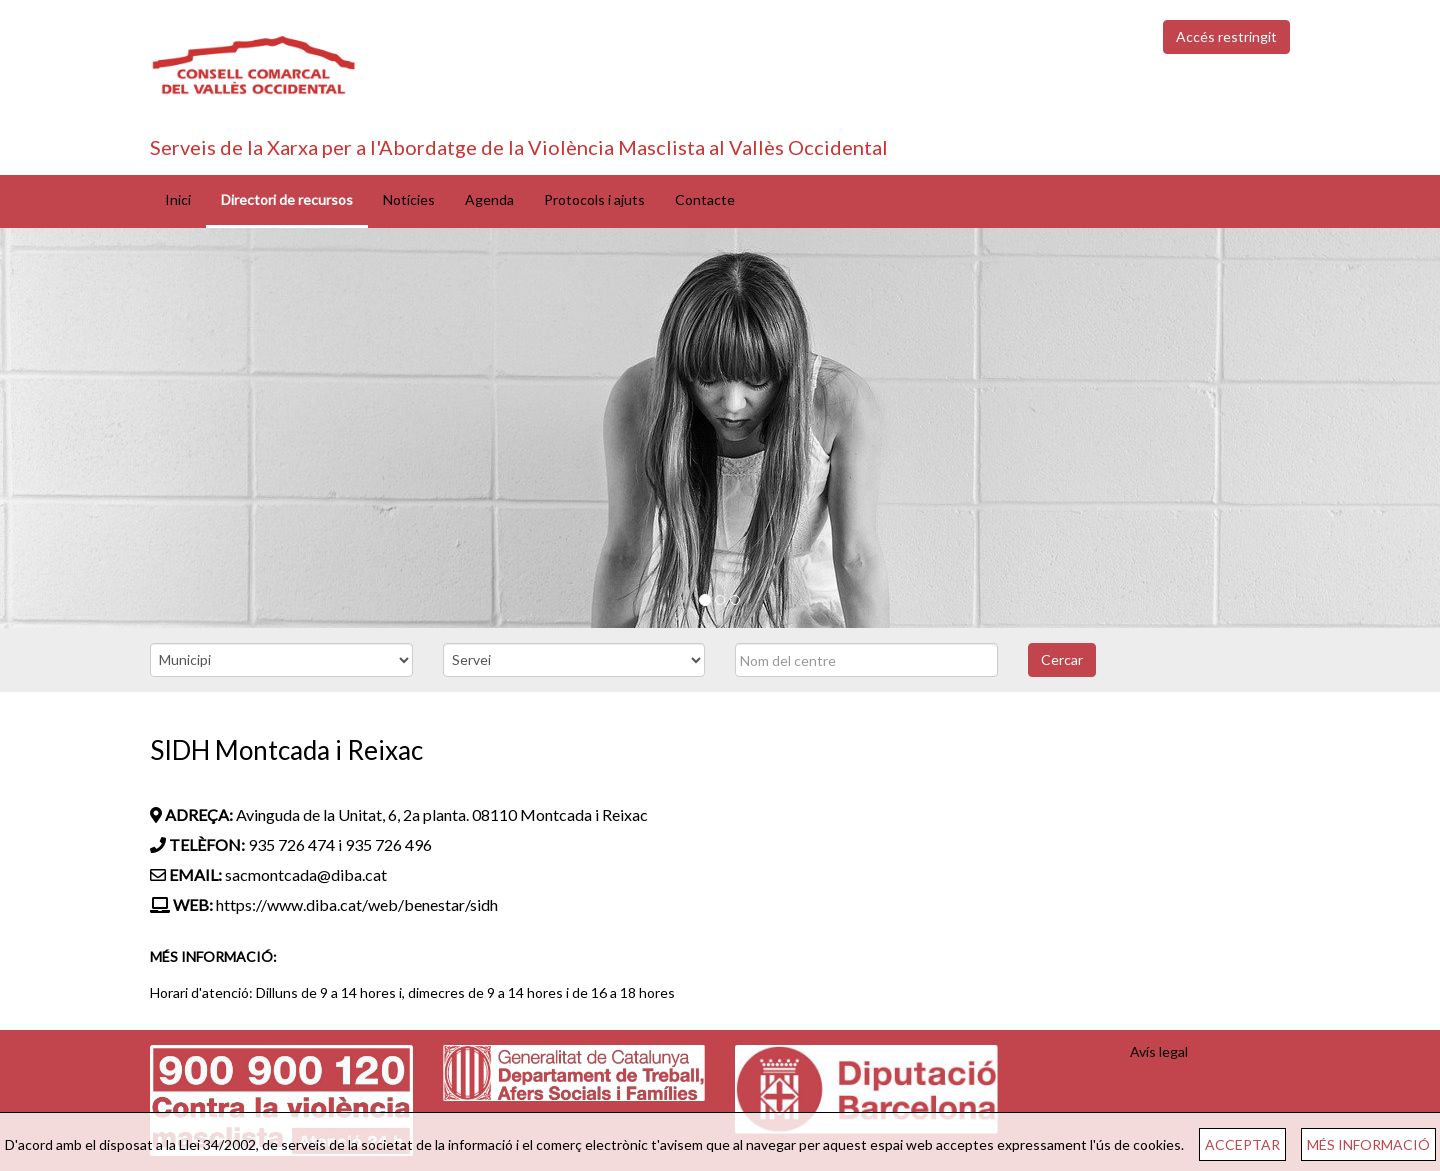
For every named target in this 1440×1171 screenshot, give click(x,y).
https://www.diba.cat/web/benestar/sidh (357, 904)
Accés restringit (1226, 36)
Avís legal (1159, 1051)
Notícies (409, 199)
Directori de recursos (287, 199)
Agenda (489, 199)
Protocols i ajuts (594, 199)
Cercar (1062, 659)
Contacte (705, 199)
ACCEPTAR (1242, 1144)
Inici (178, 199)
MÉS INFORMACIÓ (1368, 1144)
